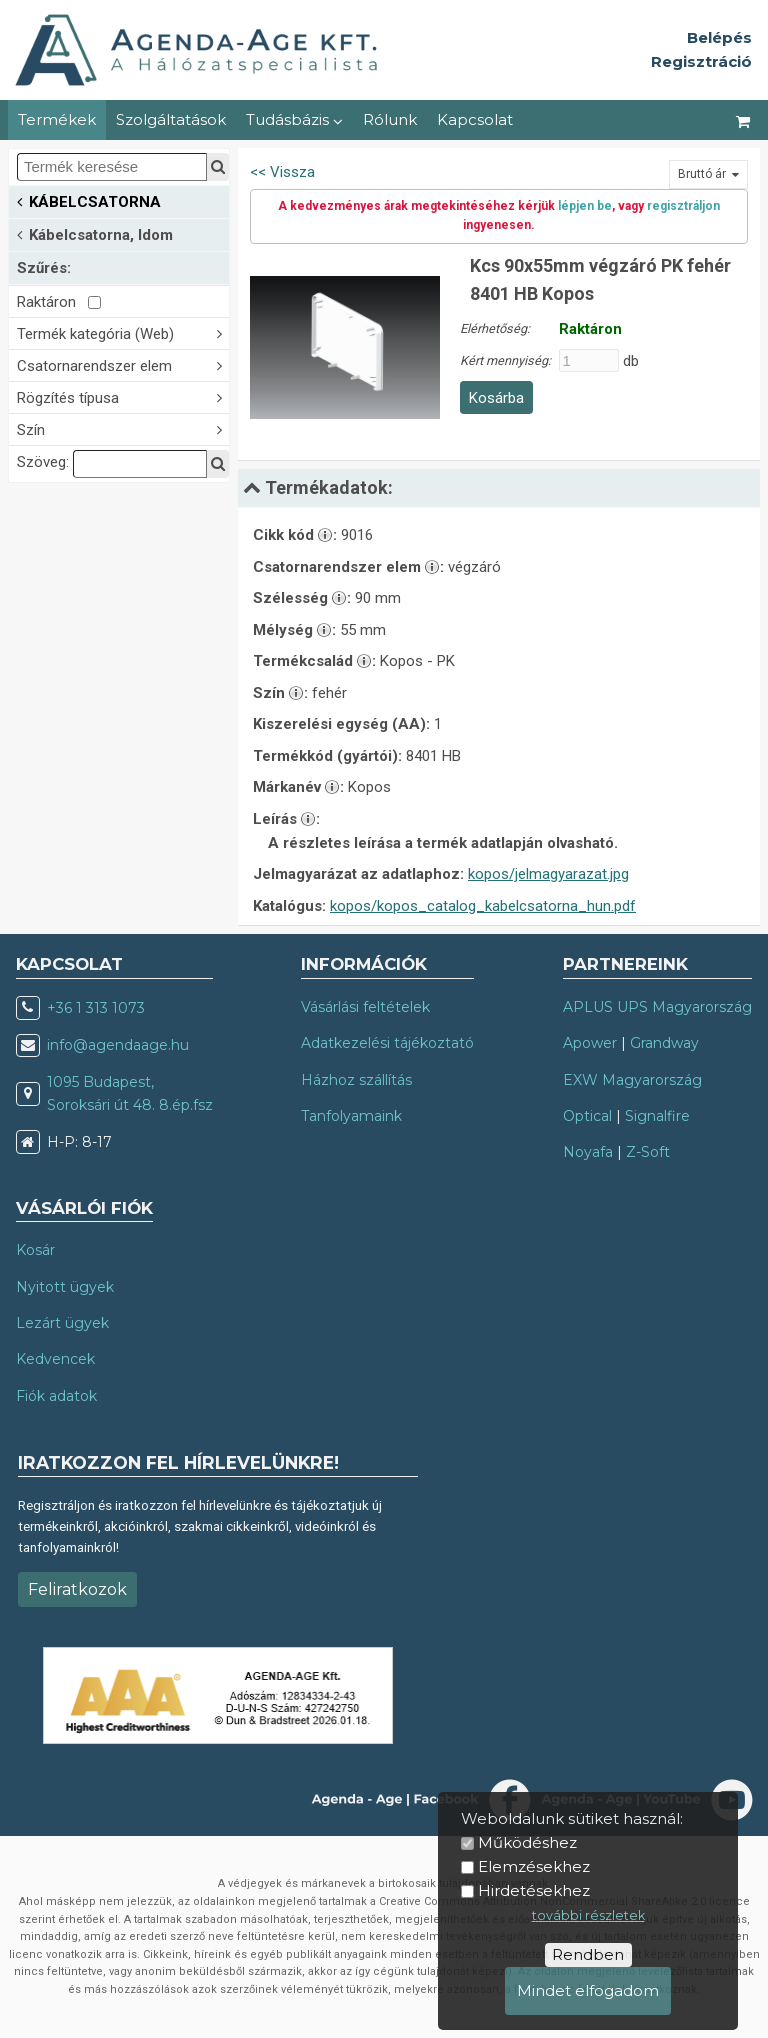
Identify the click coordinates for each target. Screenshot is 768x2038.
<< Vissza (282, 172)
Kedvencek (55, 1359)
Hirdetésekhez (534, 1890)
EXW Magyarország (632, 1080)
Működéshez (527, 1842)
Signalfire (657, 1116)
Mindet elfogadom (588, 1990)
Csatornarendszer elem (123, 364)
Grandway (664, 1043)
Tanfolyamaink (351, 1116)
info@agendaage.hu (118, 1045)
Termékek (57, 119)
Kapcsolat (475, 119)
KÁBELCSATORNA (89, 200)
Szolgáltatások (171, 119)
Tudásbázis (294, 119)
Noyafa (588, 1152)
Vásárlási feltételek (365, 1007)
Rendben (588, 1954)
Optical (587, 1116)
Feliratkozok (77, 1589)
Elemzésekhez (534, 1866)
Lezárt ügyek (62, 1323)
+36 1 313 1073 (96, 1008)
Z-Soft (648, 1152)
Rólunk (390, 119)
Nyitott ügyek (65, 1287)
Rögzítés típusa (123, 396)
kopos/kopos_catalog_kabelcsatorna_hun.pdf (483, 906)
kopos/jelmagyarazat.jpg (548, 874)
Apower (590, 1043)
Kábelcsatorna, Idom (95, 233)
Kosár (35, 1250)
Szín (123, 428)
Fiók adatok (56, 1396)
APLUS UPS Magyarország (657, 1007)
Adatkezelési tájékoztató (387, 1043)
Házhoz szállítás (356, 1080)
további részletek (588, 1915)
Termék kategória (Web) (123, 332)
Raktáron (59, 302)
